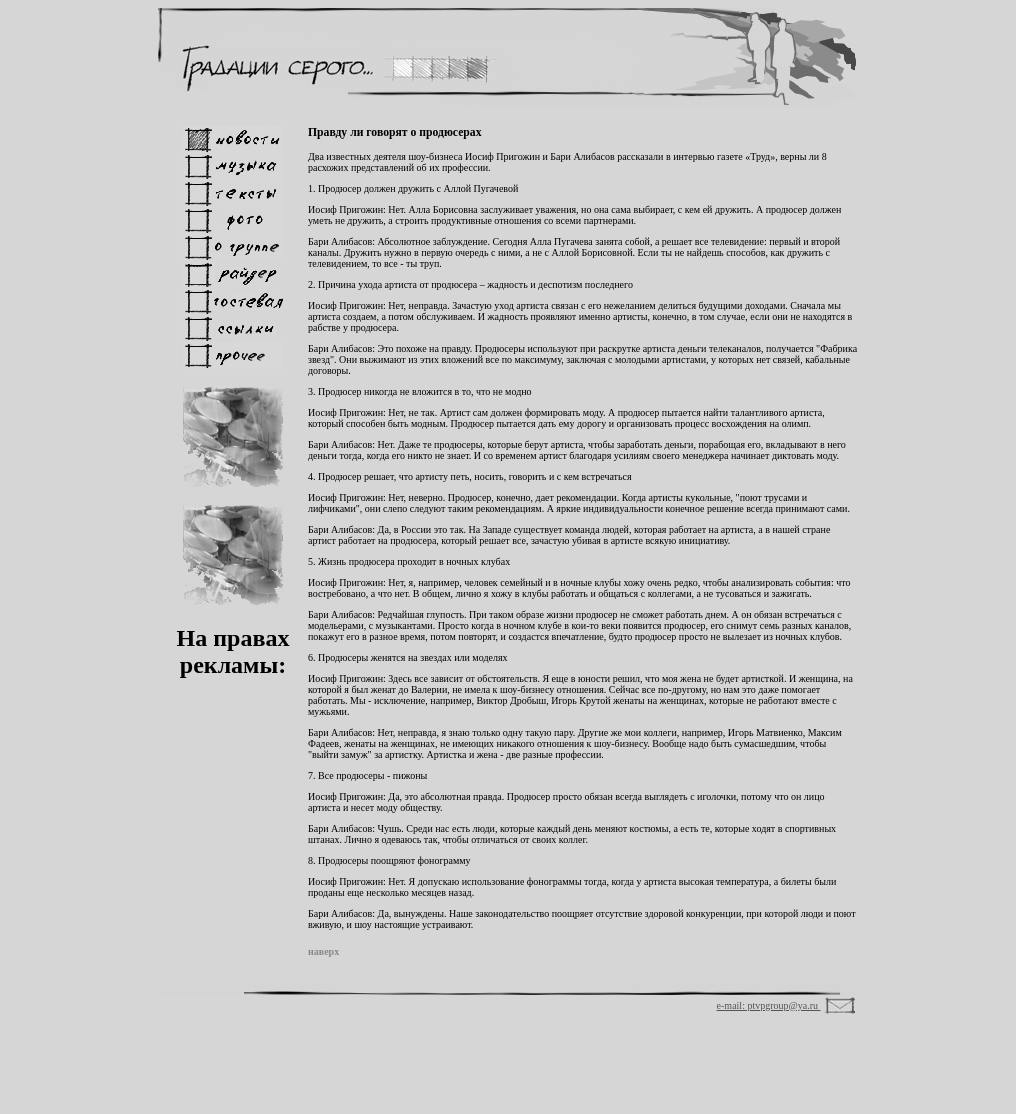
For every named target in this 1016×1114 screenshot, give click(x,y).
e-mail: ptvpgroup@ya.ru (769, 1005)
